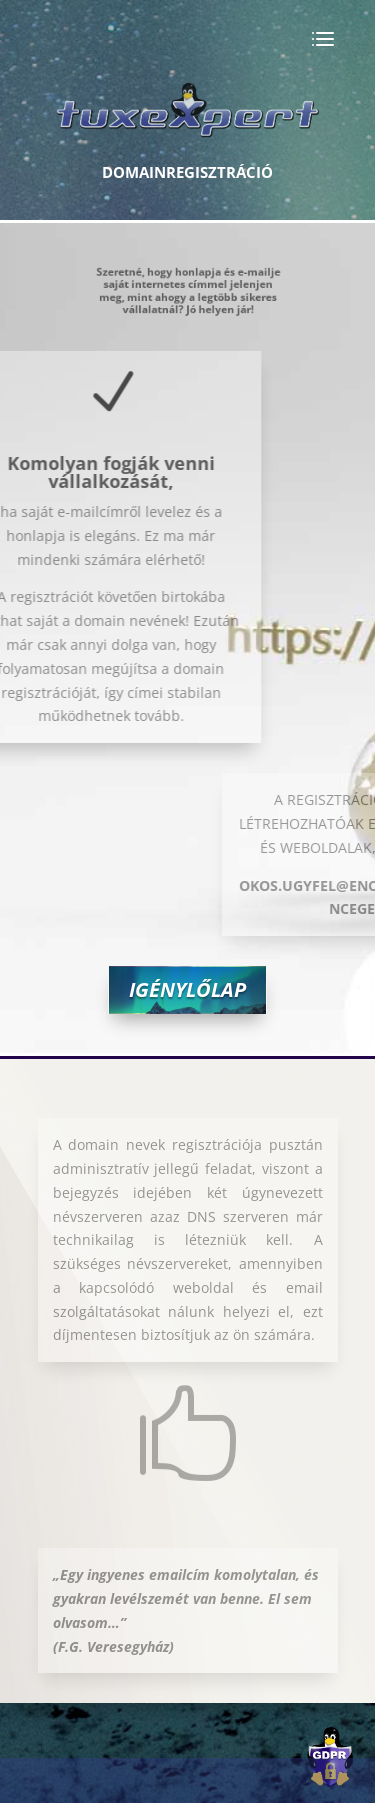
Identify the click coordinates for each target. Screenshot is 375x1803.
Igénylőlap (187, 989)
